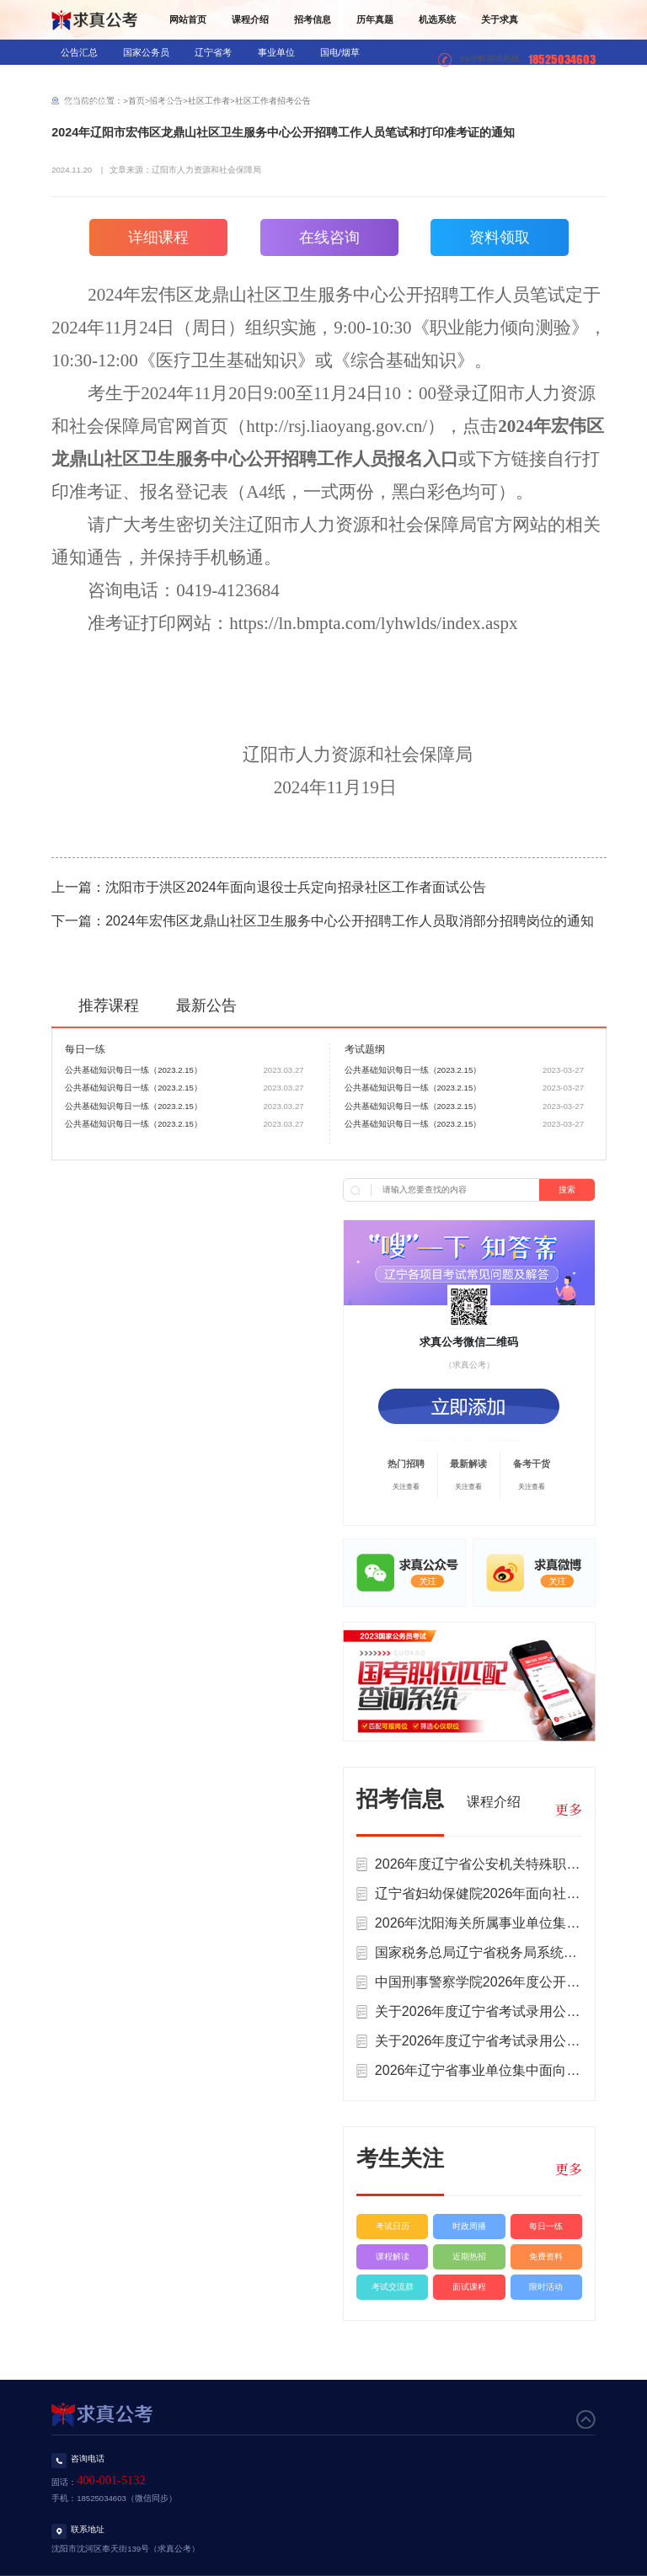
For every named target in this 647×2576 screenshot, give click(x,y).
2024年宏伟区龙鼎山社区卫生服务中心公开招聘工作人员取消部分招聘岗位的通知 (349, 921)
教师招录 (153, 77)
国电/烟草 (340, 52)
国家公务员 (146, 52)
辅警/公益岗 (85, 103)
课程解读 (392, 2256)
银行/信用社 (85, 77)
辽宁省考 (213, 52)
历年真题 (374, 19)
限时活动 (546, 2286)
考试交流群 (393, 2286)
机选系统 (437, 19)
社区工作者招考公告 (273, 100)
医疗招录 (215, 77)
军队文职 (278, 77)
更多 (568, 1809)
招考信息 (312, 19)
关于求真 (499, 19)
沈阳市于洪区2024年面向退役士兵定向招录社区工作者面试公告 (295, 887)
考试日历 (392, 2226)
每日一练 (546, 2226)
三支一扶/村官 (352, 77)
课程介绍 (250, 19)
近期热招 (469, 2256)
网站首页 (187, 19)
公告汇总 (79, 52)
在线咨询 (329, 237)
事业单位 (276, 52)
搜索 (567, 1189)
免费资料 (546, 2256)
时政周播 (469, 2226)
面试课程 (469, 2286)
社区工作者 (158, 103)
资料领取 (499, 237)
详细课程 (158, 237)
